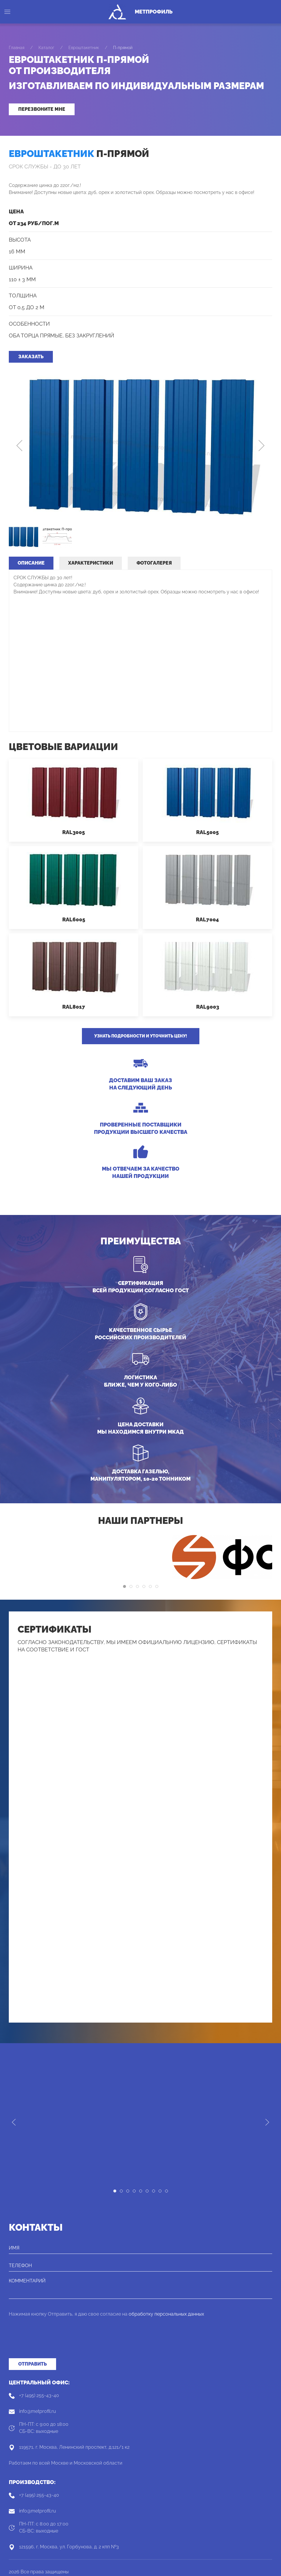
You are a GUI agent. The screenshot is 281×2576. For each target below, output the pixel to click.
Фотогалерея (154, 563)
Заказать (30, 356)
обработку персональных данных (166, 2314)
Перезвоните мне (41, 109)
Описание (31, 563)
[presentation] (53, 2340)
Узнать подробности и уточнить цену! (140, 1036)
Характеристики (90, 563)
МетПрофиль (154, 12)
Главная (16, 47)
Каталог (46, 47)
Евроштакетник (83, 47)
